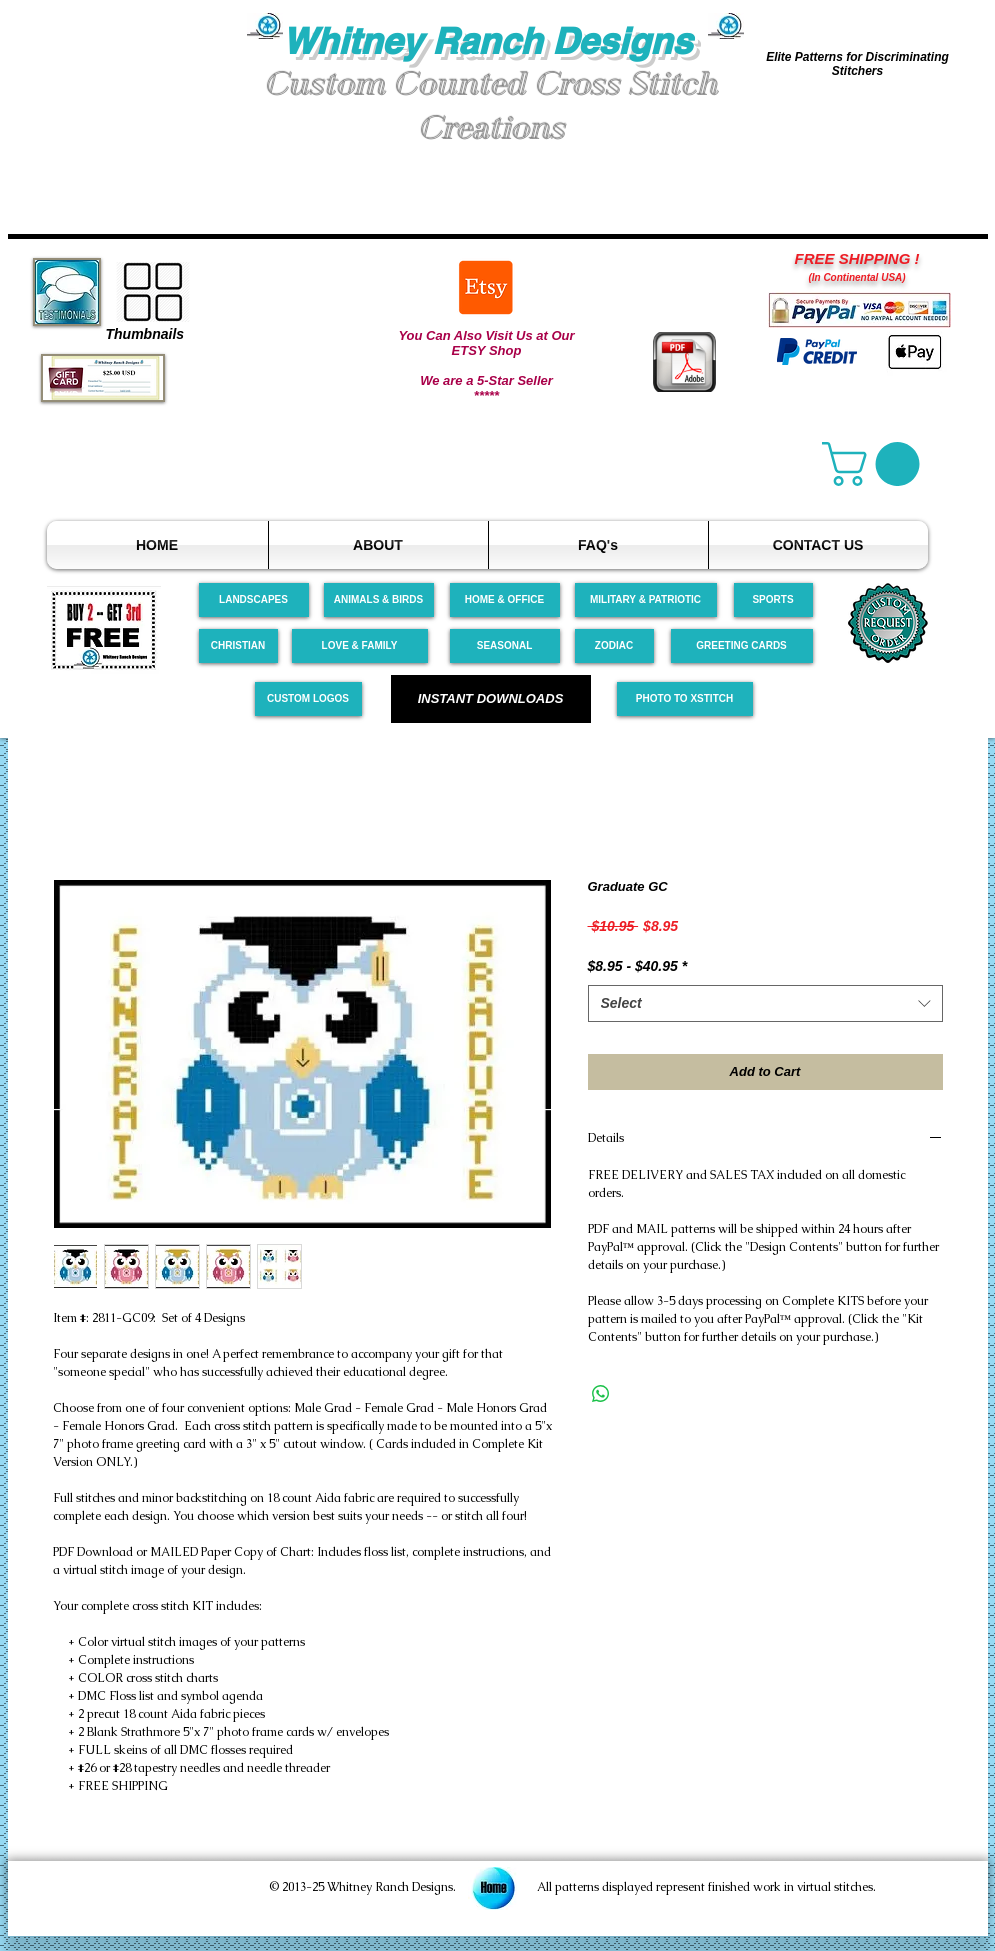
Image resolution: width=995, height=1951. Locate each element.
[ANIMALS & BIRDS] (379, 600)
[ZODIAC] (614, 646)
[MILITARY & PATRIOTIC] (646, 600)
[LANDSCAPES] (254, 600)
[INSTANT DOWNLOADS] (491, 699)
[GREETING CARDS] (742, 646)
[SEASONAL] (505, 646)
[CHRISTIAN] (238, 646)
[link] (876, 464)
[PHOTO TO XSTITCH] (685, 699)
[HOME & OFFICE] (505, 600)
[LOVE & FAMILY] (360, 646)
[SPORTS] (773, 600)
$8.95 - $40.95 (638, 966)
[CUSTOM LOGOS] (308, 699)
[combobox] (765, 1004)
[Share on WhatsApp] (601, 1394)
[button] (128, 88)
